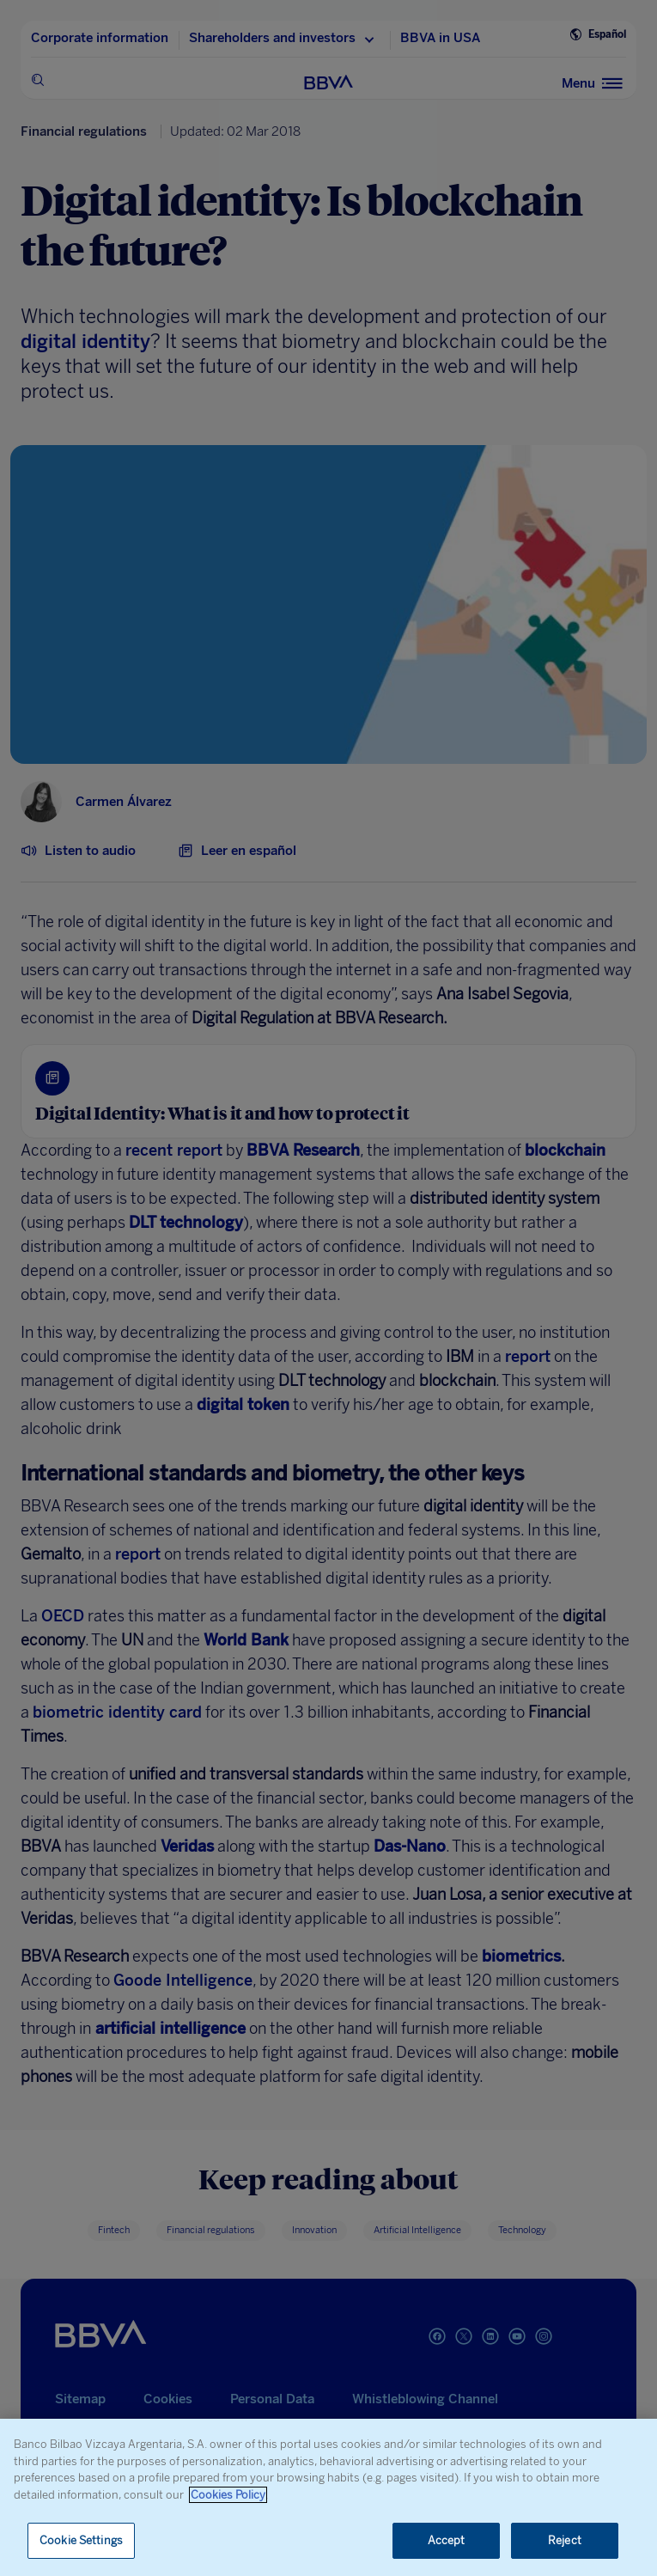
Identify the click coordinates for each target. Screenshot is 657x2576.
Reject (564, 2540)
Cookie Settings (81, 2540)
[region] (328, 2497)
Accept (446, 2540)
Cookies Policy (228, 2494)
